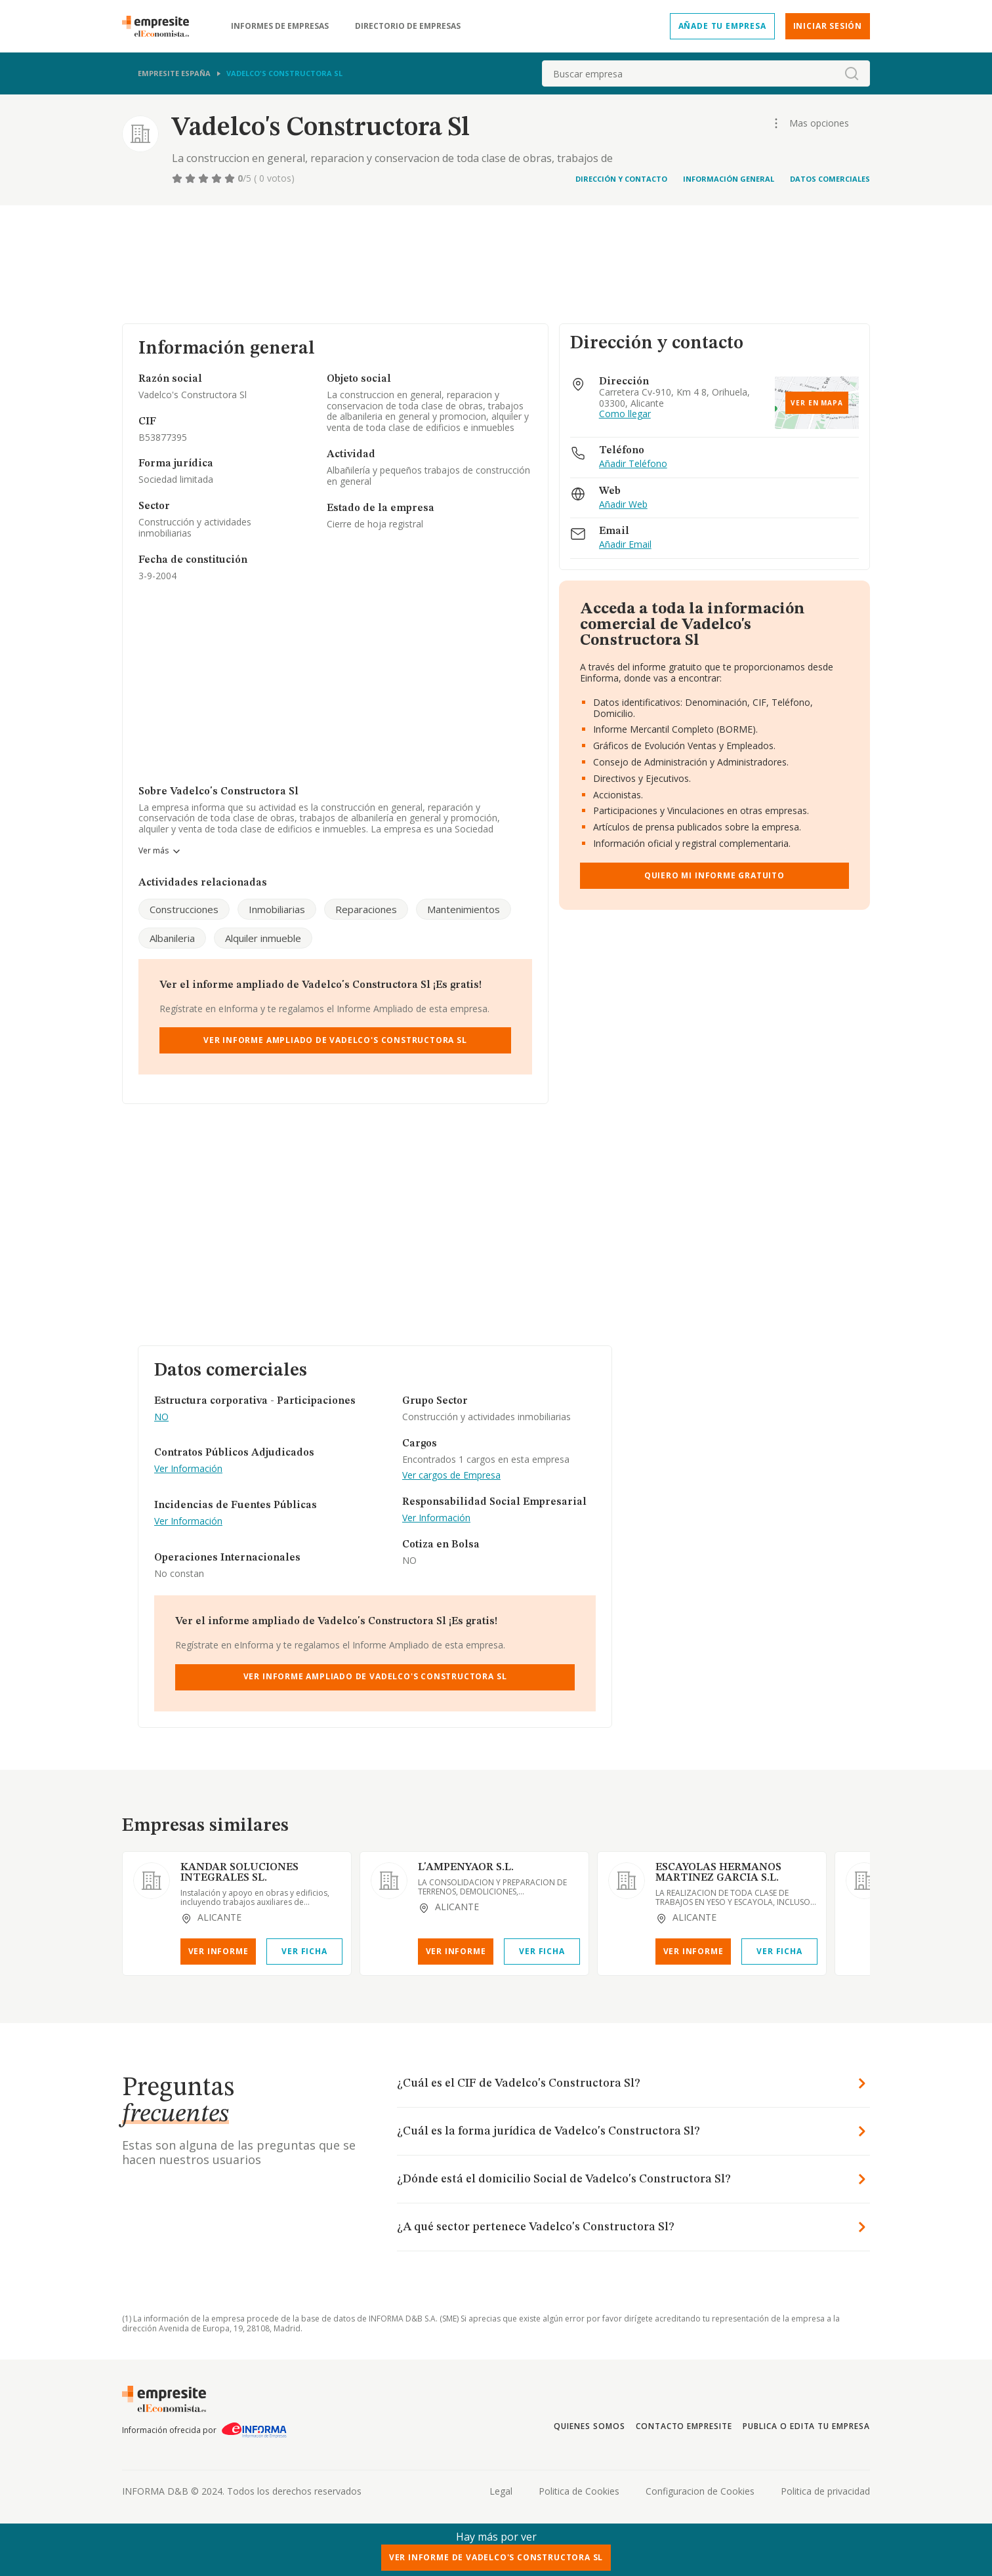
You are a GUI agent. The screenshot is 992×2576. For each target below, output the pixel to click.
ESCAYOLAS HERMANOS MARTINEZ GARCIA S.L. (718, 1872)
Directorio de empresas (408, 26)
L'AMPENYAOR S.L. (466, 1867)
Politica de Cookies (579, 2491)
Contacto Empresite (684, 2426)
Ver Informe (218, 1951)
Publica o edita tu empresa (806, 2426)
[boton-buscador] (851, 73)
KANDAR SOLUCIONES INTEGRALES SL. (239, 1872)
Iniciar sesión (827, 25)
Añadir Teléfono (633, 464)
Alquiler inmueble (263, 938)
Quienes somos (589, 2426)
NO (161, 1417)
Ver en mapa (817, 402)
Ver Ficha (304, 1951)
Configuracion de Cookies (700, 2491)
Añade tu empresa (722, 25)
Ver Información (188, 1469)
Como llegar (625, 414)
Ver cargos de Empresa (451, 1475)
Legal (500, 2491)
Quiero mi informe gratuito (714, 875)
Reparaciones (366, 909)
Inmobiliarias (277, 909)
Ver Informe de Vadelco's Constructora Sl (496, 2557)
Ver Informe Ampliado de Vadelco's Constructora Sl (335, 1040)
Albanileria (172, 938)
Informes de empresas (280, 26)
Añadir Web (623, 504)
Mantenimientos (463, 909)
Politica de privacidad (825, 2491)
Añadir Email (625, 544)
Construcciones (184, 909)
